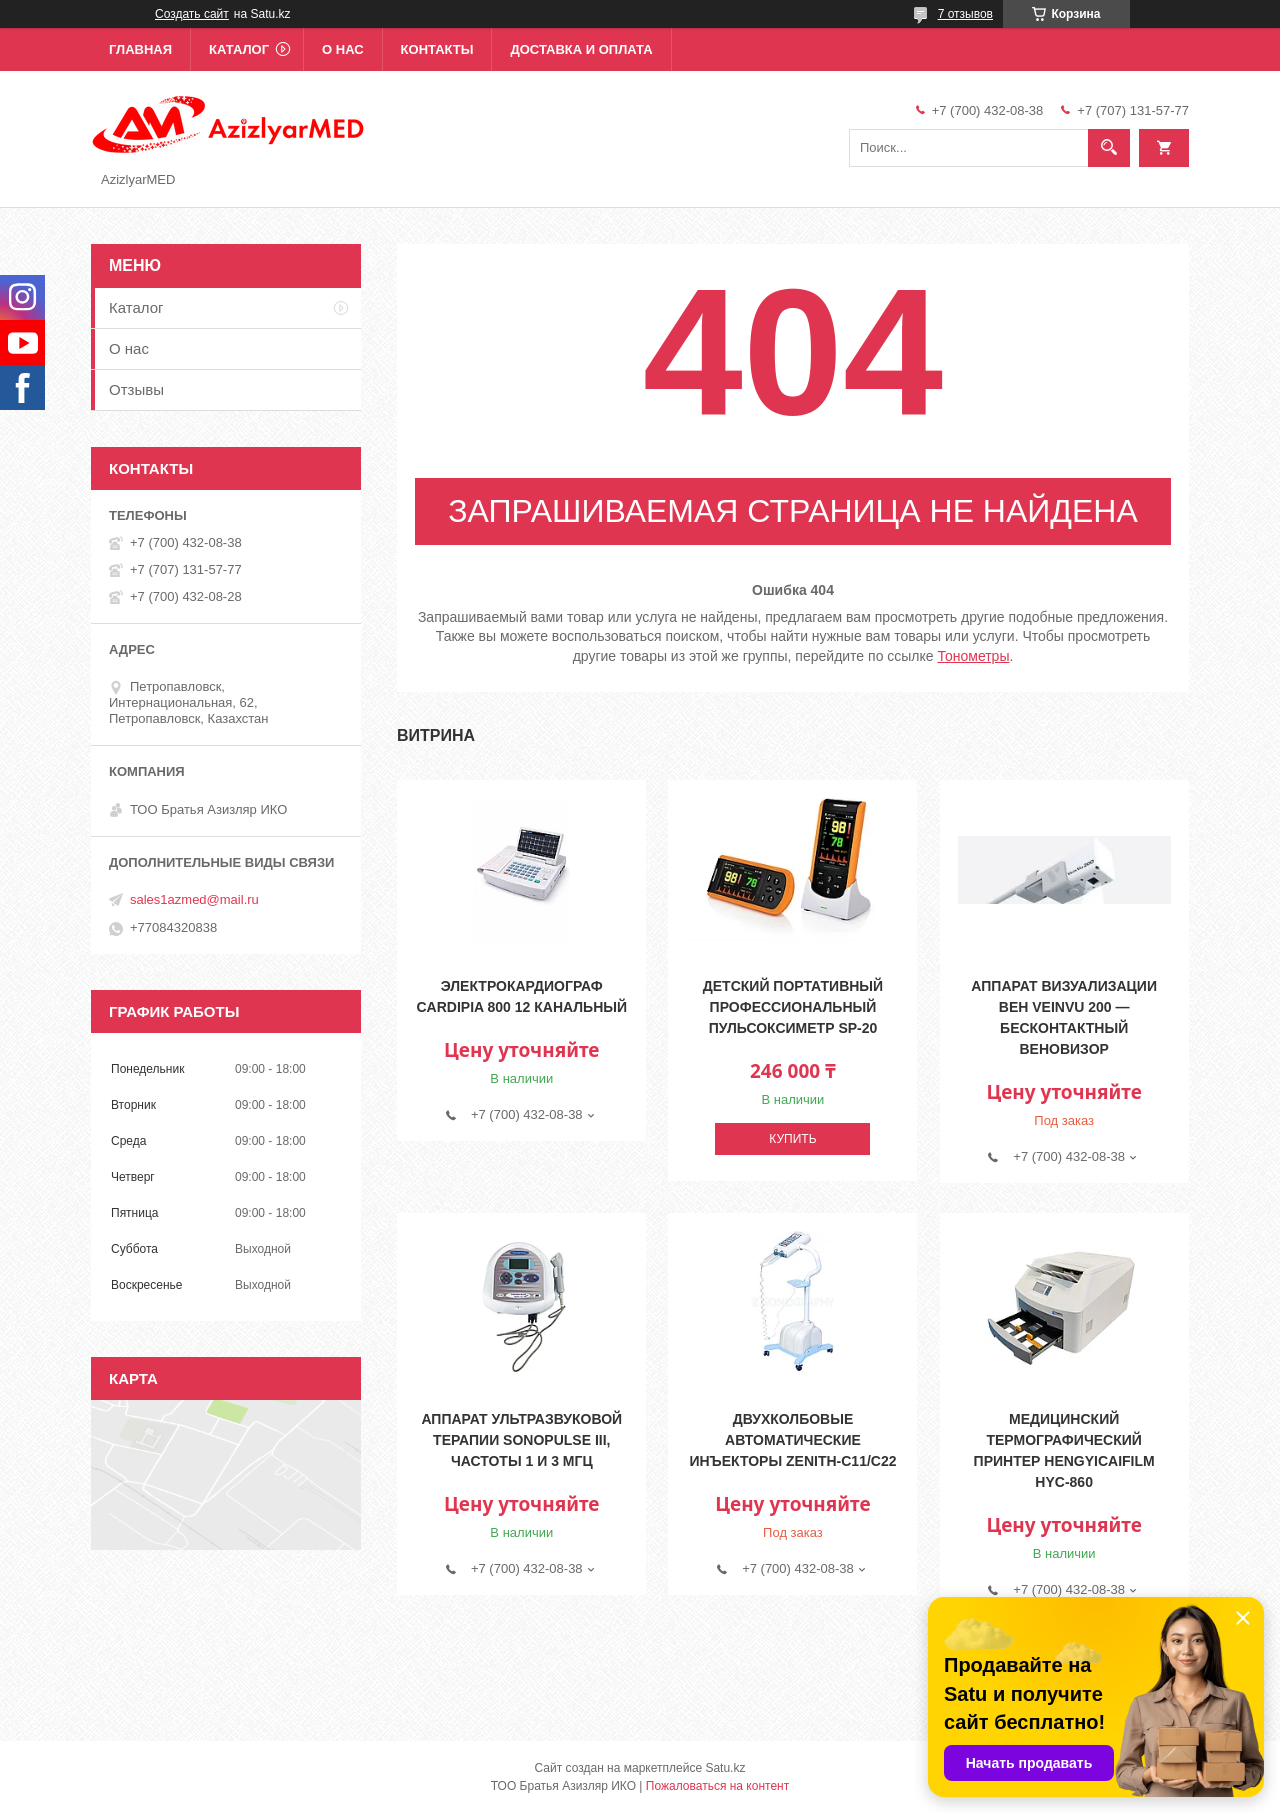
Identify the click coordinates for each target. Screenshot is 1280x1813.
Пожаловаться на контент (717, 1786)
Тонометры (974, 656)
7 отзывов (965, 14)
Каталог (239, 49)
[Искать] (1109, 148)
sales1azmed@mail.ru (194, 899)
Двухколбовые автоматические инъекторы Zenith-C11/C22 (792, 1440)
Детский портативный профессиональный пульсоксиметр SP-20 (793, 1007)
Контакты (437, 49)
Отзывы (136, 389)
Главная (140, 49)
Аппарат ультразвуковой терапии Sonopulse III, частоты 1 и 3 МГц (521, 1440)
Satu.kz (725, 1768)
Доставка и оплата (581, 49)
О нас (343, 49)
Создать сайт (192, 14)
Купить (792, 1139)
